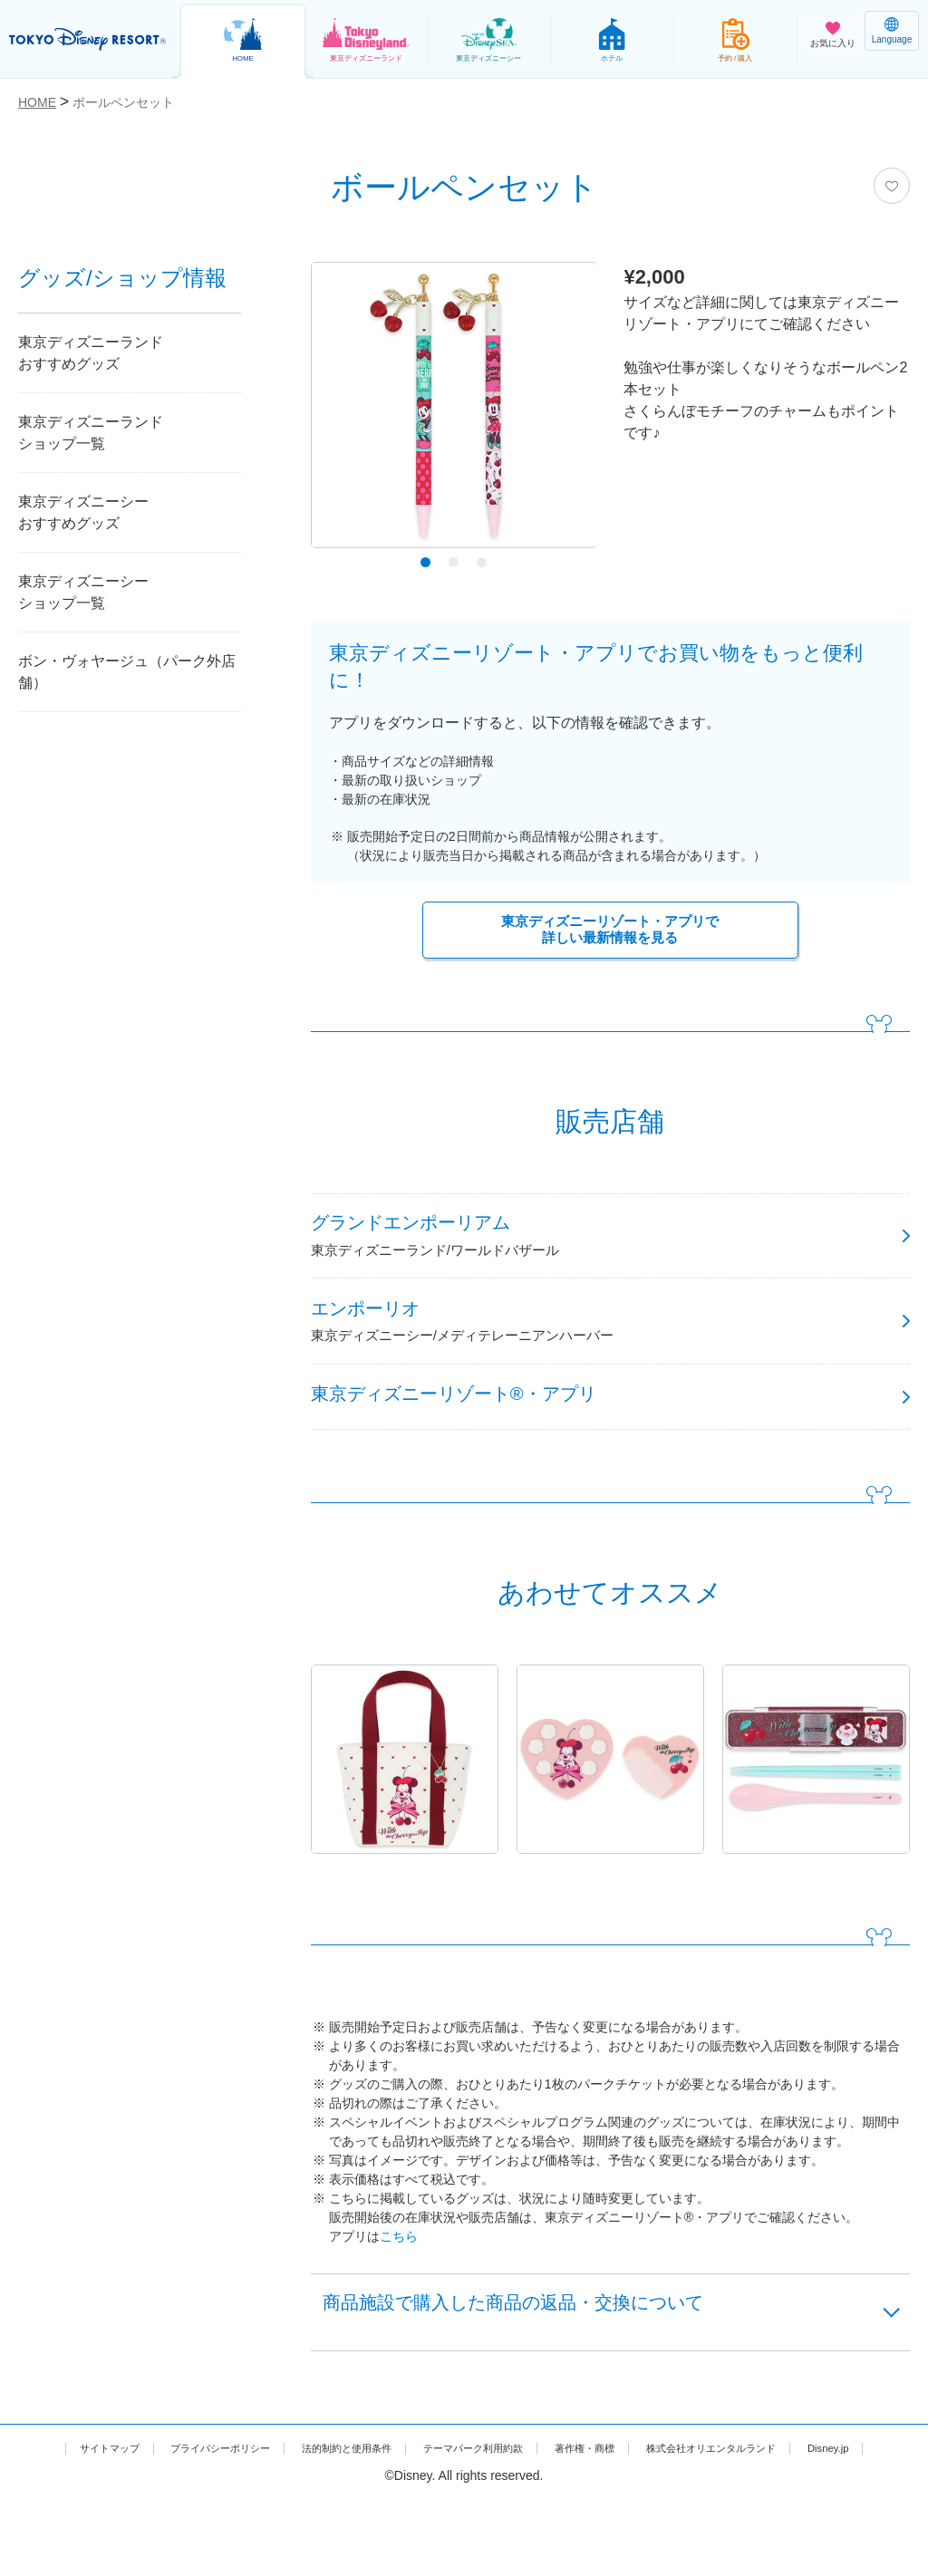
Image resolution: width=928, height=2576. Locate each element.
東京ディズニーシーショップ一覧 (83, 592)
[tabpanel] (454, 409)
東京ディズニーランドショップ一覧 (90, 432)
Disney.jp (463, 2524)
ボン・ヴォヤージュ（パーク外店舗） (127, 671)
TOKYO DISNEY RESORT (90, 40)
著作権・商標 (651, 2505)
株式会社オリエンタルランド (802, 2505)
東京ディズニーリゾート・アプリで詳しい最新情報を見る (609, 932)
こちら (399, 2279)
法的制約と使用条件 (366, 2505)
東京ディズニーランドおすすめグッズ (90, 352)
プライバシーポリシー (213, 2505)
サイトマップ (81, 2505)
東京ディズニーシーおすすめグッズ (83, 512)
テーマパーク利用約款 (517, 2505)
